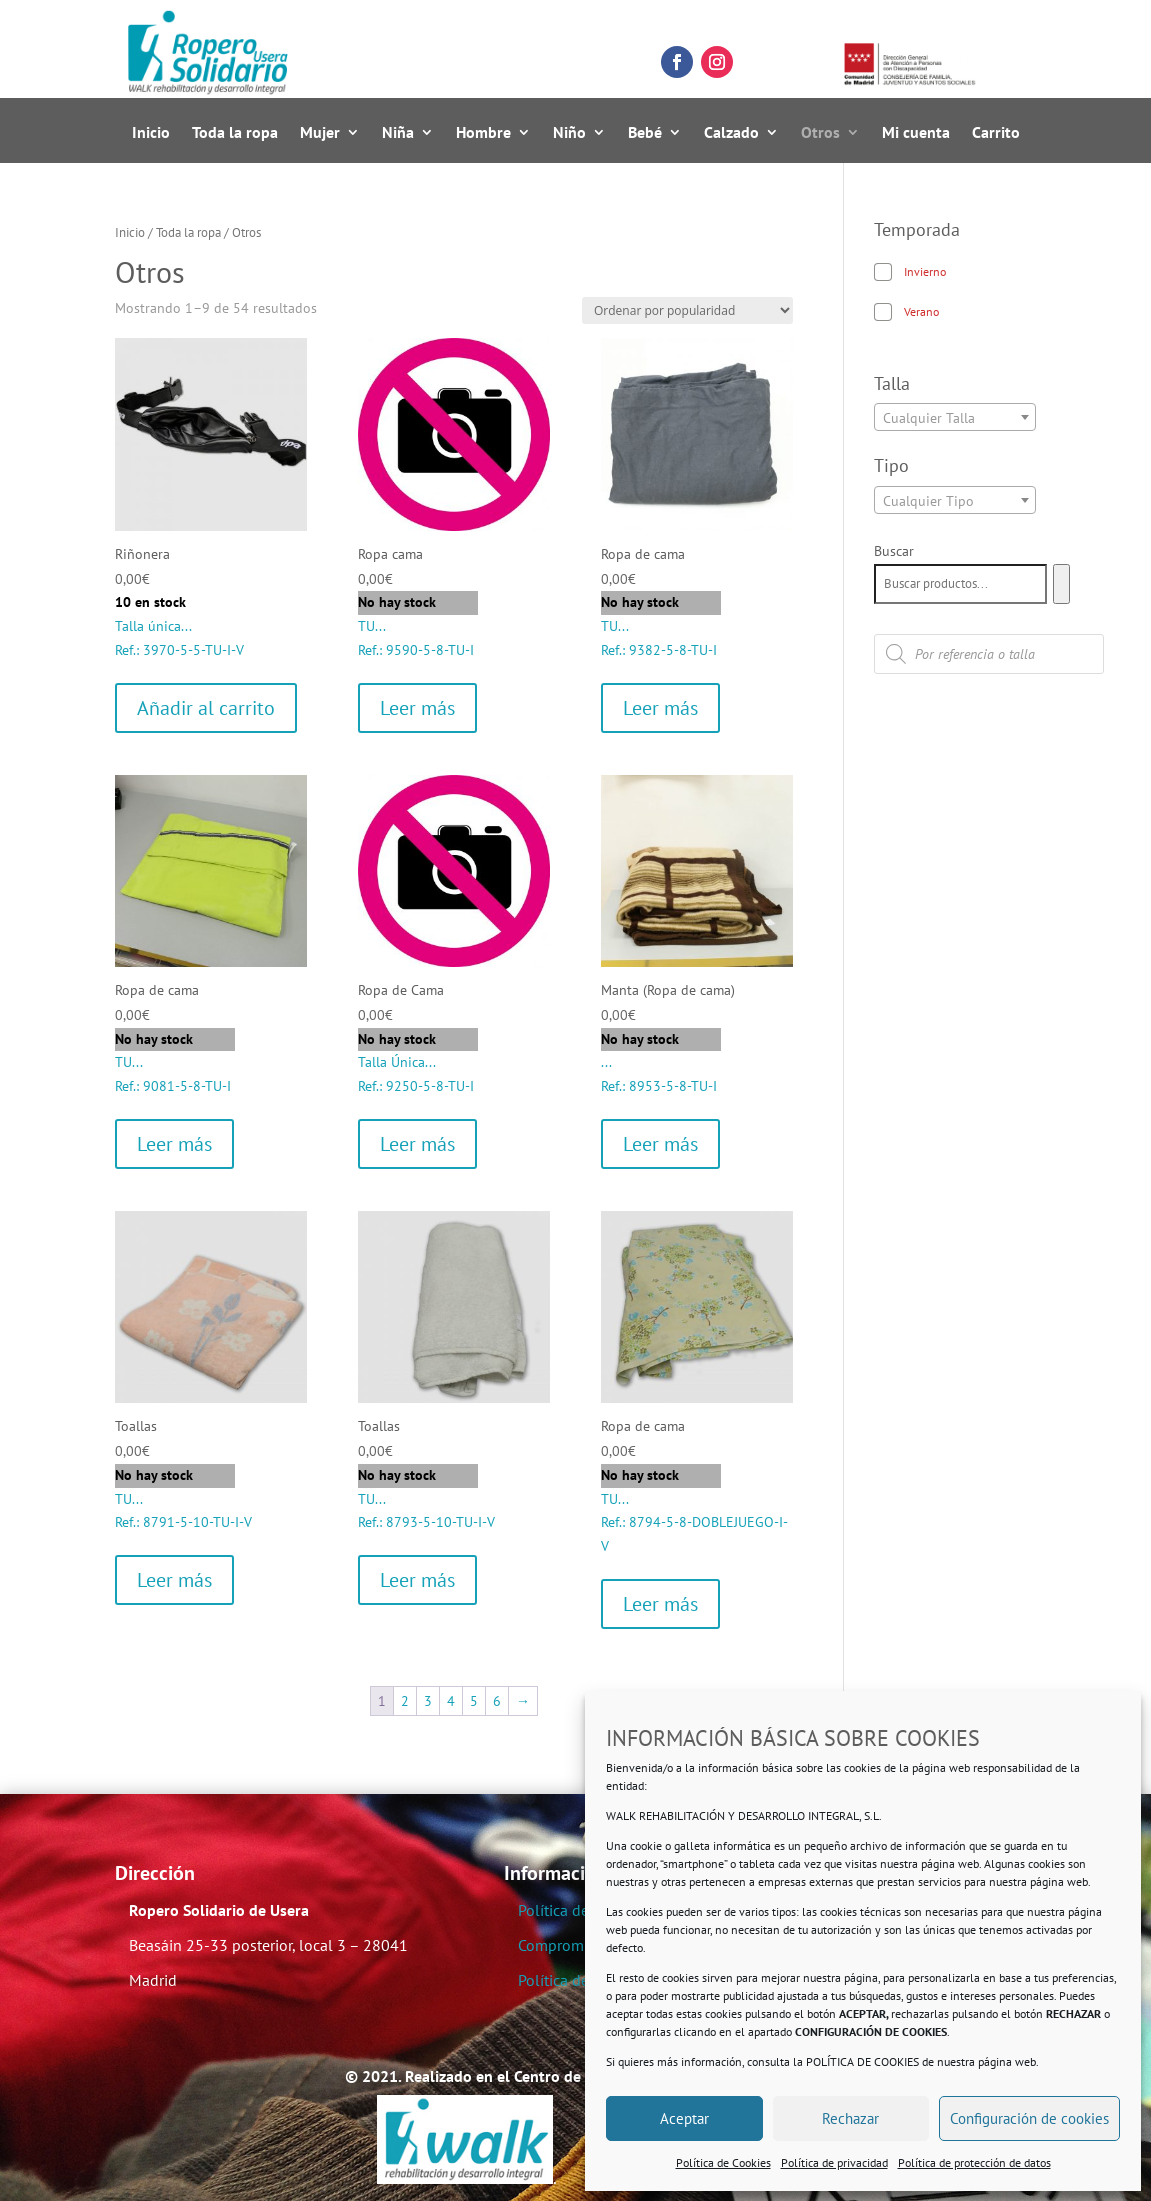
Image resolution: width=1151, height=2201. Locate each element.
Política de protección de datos (974, 2162)
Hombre (483, 133)
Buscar (894, 551)
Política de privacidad (834, 2162)
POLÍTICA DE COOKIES (862, 2061)
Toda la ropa (235, 133)
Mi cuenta (916, 133)
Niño (569, 133)
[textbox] (955, 418)
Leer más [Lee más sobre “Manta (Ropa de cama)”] (660, 1144)
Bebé (645, 133)
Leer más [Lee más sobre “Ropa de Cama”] (417, 1144)
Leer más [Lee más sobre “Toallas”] (174, 1580)
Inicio (151, 133)
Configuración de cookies (1029, 2118)
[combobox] (955, 417)
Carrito (996, 133)
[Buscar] (1061, 584)
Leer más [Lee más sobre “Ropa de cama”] (660, 708)
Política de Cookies (723, 2162)
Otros (820, 133)
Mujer (320, 133)
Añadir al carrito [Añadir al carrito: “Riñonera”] (206, 708)
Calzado (731, 133)
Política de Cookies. (583, 1980)
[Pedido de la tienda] (687, 310)
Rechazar (850, 2118)
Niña (398, 133)
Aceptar (684, 2118)
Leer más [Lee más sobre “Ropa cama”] (417, 708)
